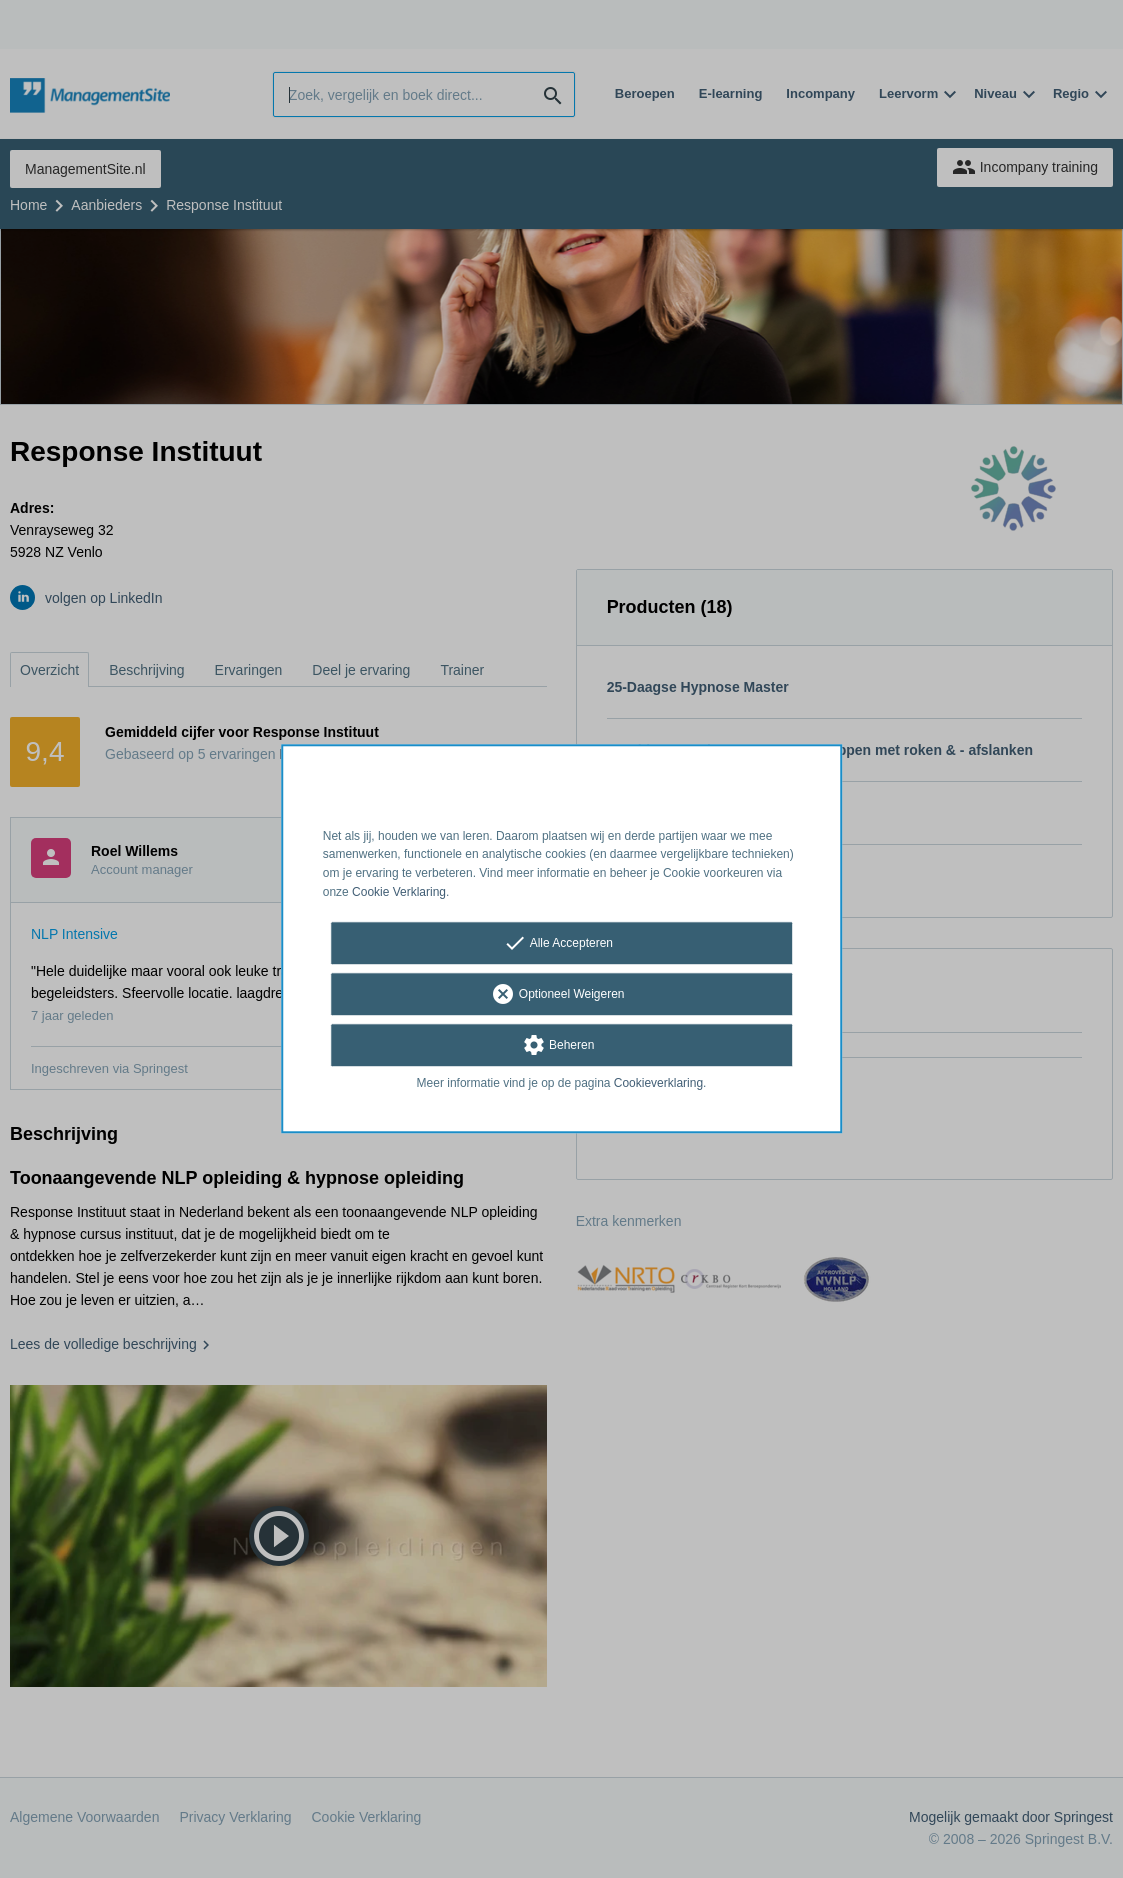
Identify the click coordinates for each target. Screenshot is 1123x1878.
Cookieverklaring (658, 1083)
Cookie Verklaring (399, 892)
